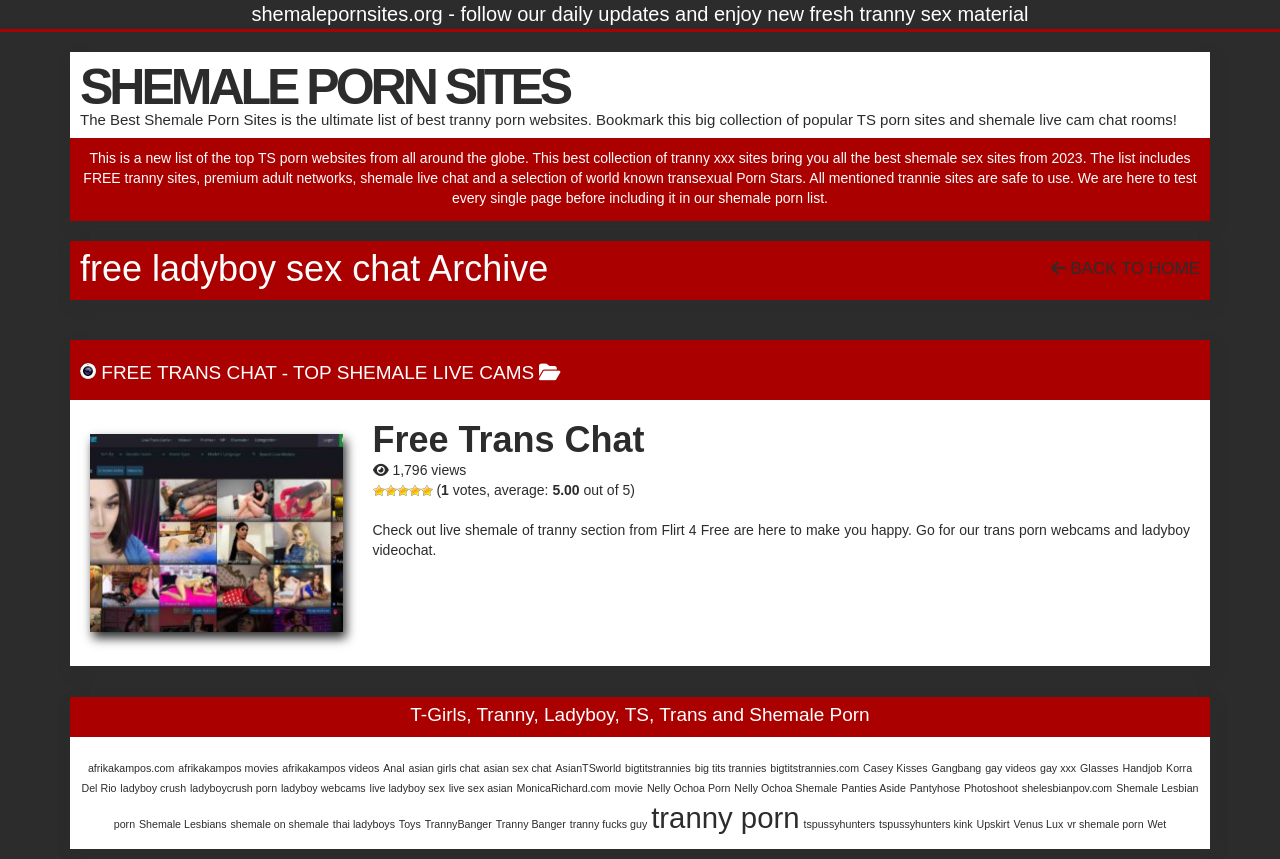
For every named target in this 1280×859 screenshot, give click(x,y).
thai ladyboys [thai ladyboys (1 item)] (364, 824)
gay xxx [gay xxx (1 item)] (1058, 768)
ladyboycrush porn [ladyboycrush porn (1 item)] (233, 788)
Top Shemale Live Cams (413, 372)
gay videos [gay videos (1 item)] (1010, 768)
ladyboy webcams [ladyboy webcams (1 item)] (323, 788)
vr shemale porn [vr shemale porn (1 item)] (1105, 824)
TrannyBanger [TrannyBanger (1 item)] (458, 824)
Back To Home (1125, 268)
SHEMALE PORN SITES (324, 87)
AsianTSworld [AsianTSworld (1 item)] (588, 768)
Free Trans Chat (188, 372)
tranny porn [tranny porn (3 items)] (725, 817)
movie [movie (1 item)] (629, 788)
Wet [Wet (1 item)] (1156, 824)
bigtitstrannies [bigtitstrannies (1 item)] (658, 768)
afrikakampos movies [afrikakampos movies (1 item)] (228, 768)
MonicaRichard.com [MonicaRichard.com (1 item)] (564, 788)
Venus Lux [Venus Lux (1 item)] (1039, 824)
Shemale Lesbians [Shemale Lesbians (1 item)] (183, 824)
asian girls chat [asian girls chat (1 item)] (443, 768)
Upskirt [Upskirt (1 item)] (992, 824)
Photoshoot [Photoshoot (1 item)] (991, 788)
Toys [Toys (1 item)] (410, 824)
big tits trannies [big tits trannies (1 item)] (731, 768)
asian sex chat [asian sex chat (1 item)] (517, 768)
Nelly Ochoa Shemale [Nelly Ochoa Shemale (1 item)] (785, 788)
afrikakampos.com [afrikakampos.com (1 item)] (131, 768)
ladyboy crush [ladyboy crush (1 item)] (153, 788)
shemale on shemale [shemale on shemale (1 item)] (280, 824)
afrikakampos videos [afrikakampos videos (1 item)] (330, 768)
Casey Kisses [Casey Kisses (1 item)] (895, 768)
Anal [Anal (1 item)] (393, 768)
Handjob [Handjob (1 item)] (1142, 768)
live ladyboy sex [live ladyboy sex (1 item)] (407, 788)
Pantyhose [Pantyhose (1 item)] (935, 788)
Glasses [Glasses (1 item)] (1099, 768)
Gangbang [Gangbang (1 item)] (957, 768)
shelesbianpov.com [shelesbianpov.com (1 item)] (1067, 788)
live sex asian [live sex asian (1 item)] (481, 788)
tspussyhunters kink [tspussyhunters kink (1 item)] (926, 824)
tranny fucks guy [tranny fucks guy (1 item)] (609, 824)
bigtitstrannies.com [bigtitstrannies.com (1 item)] (814, 768)
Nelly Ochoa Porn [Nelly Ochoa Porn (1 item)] (689, 788)
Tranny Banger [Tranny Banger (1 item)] (531, 824)
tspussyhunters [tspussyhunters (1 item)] (839, 824)
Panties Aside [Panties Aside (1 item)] (873, 788)
